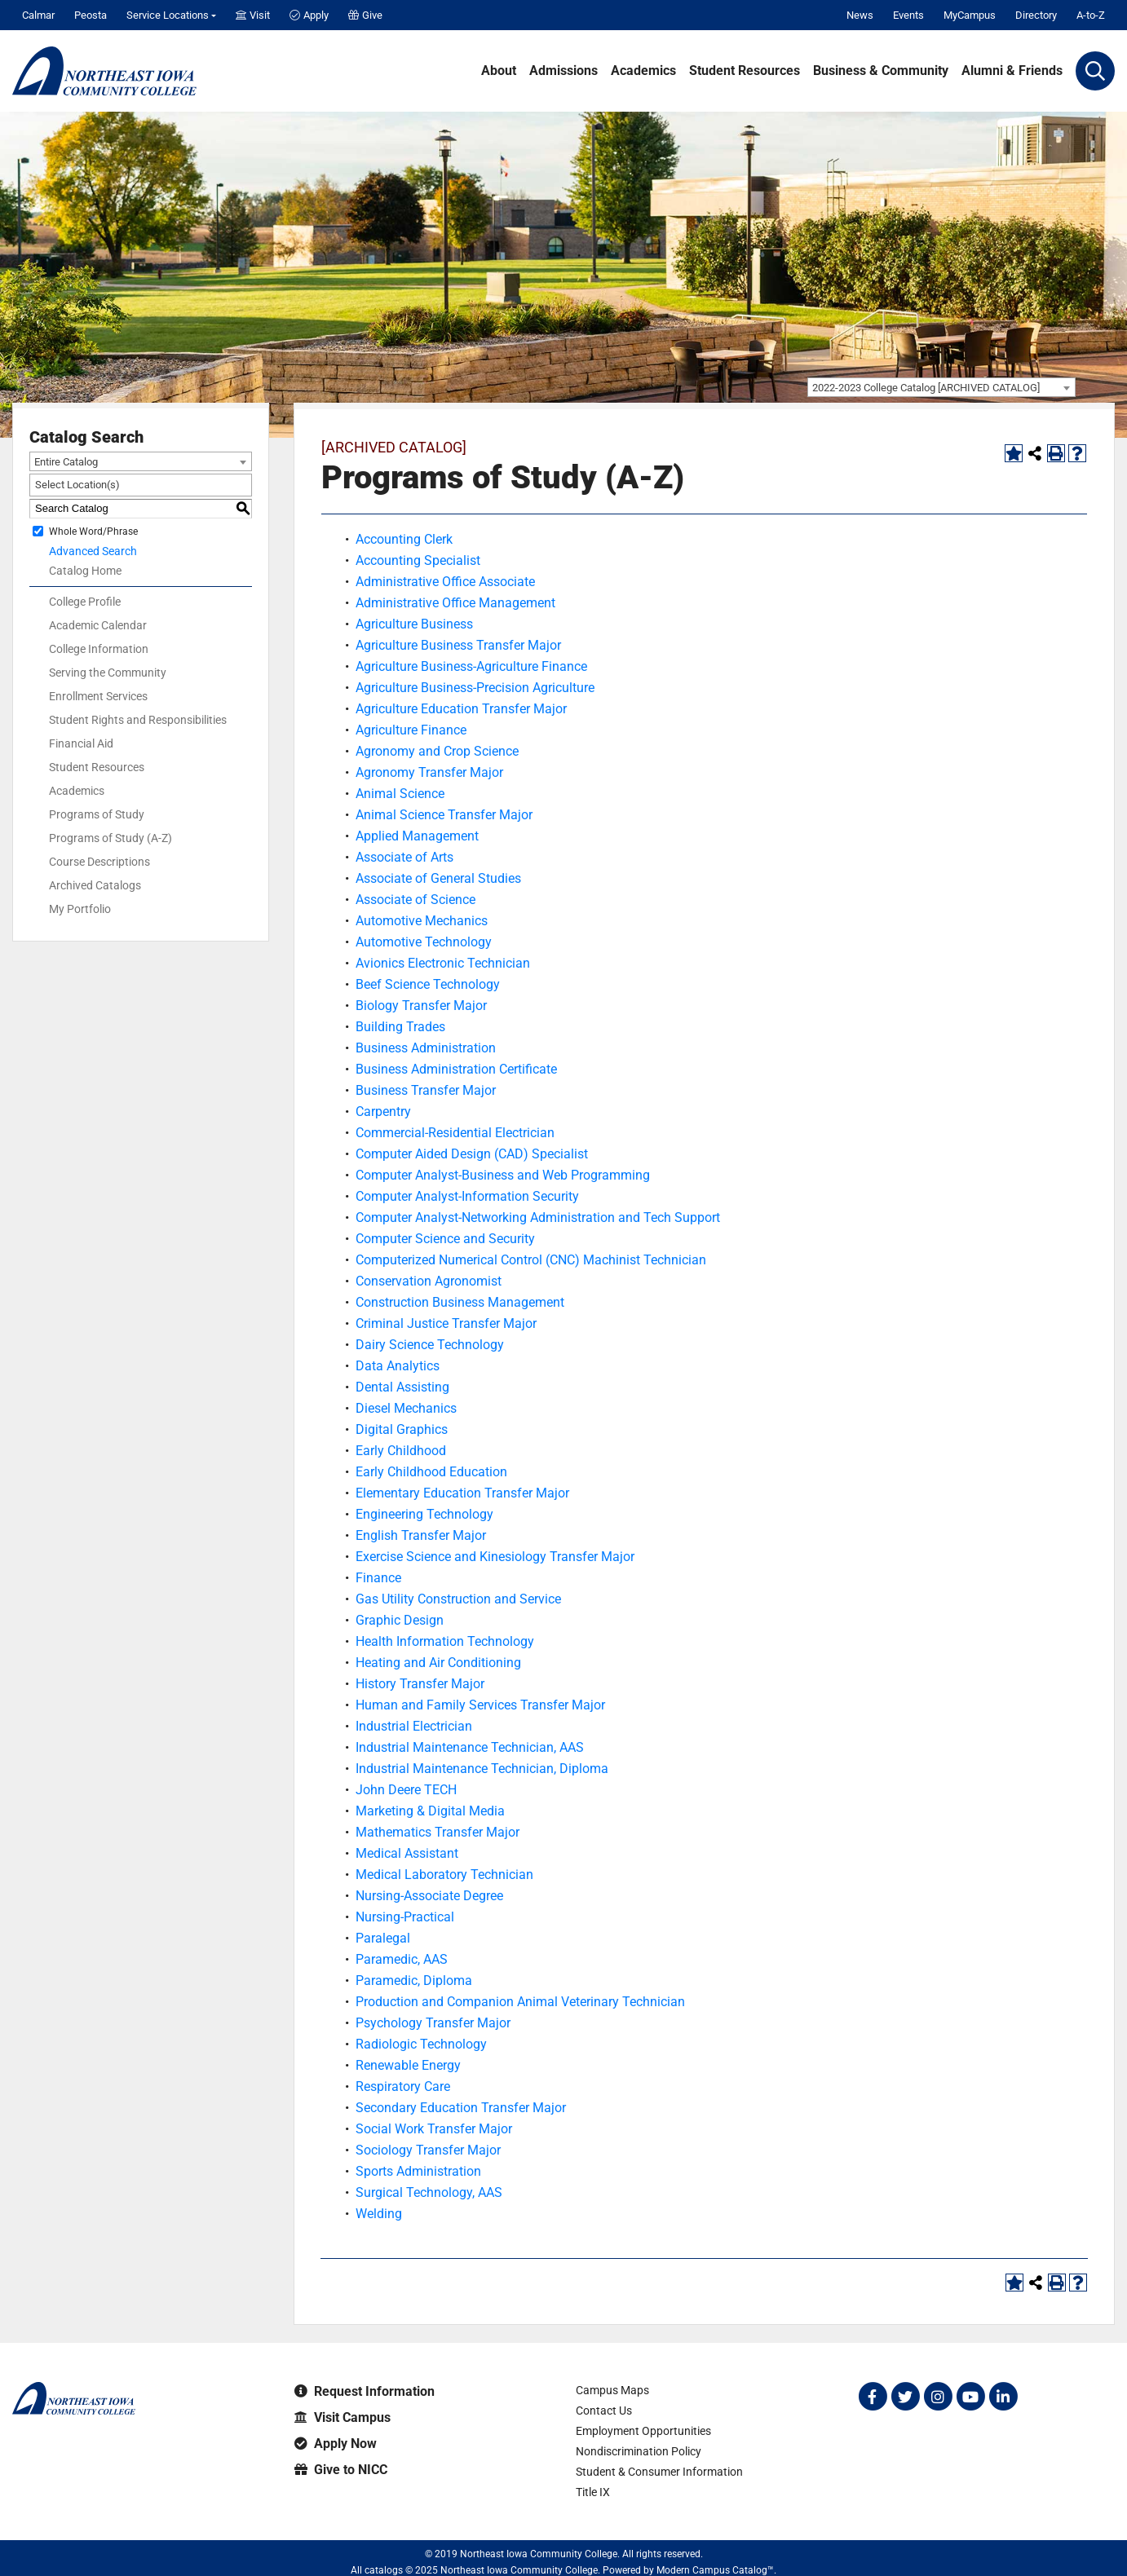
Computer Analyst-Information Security (467, 1196)
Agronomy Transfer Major (429, 772)
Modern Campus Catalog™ (715, 2570)
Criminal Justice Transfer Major (446, 1323)
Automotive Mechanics (422, 921)
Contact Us (604, 2410)
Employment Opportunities (643, 2430)
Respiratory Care (403, 2086)
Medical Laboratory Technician (444, 1874)
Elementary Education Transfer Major (462, 1493)
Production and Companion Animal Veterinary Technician (520, 2001)
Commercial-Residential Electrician (455, 1132)
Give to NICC (340, 2469)
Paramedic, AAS (402, 1959)
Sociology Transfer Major (428, 2150)
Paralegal (383, 1938)
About (498, 70)
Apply (309, 15)
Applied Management (417, 836)
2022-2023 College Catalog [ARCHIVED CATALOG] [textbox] (926, 388)
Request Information (364, 2391)
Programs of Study (96, 814)
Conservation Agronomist (429, 1281)
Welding (379, 2213)
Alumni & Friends (1012, 70)
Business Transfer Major (426, 1090)
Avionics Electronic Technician (443, 963)
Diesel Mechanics (406, 1408)
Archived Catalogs (95, 885)
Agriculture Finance (411, 730)
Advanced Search (93, 551)
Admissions (563, 70)
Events (908, 15)
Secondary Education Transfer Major (461, 2107)
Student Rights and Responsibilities (138, 719)
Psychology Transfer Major (433, 2023)
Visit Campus (342, 2417)
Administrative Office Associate (445, 581)
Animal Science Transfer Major (444, 815)
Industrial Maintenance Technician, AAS (470, 1747)
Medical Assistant (407, 1853)
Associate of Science (415, 899)
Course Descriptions (99, 861)
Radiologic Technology (421, 2044)
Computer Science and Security (445, 1238)
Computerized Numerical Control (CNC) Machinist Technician (531, 1260)
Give (365, 15)
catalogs (384, 2570)
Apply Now (335, 2443)
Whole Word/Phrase (93, 530)
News (859, 15)
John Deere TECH (406, 1789)
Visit (253, 15)
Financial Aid (81, 743)
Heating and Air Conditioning (438, 1662)
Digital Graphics (402, 1429)
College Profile (85, 601)
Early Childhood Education (431, 1472)
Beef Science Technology (428, 984)
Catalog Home (85, 570)
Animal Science (400, 793)
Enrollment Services (98, 696)
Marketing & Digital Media (430, 1811)
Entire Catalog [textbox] (66, 462)
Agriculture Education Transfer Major (461, 709)
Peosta (90, 15)
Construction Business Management (460, 1302)
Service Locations (167, 15)
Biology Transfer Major (421, 1005)
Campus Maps (612, 2390)
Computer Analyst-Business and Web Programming (503, 1175)
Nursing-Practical (405, 1917)
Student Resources (744, 70)
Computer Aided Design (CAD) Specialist (472, 1154)
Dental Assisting (402, 1387)
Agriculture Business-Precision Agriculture (475, 687)
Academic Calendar (98, 625)
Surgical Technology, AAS (429, 2192)
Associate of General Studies (438, 878)
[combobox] (941, 387)
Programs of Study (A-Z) (110, 838)
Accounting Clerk (404, 539)
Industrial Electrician (414, 1726)
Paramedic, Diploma (414, 1980)
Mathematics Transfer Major (437, 1832)
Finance (378, 1578)
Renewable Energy (408, 2065)
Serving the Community (107, 672)
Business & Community (880, 70)
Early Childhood (401, 1450)
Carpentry (383, 1111)
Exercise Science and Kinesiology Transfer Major (495, 1556)
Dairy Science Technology (430, 1344)
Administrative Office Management (455, 603)
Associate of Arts (404, 857)
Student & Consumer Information (659, 2471)
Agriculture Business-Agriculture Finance (471, 666)
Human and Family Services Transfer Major (480, 1705)
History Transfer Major (420, 1684)
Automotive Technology (424, 942)
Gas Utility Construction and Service (458, 1599)
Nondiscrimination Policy (638, 2451)
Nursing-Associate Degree (429, 1895)
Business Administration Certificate (456, 1069)
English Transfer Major (421, 1535)
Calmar (38, 15)
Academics (643, 70)
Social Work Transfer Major (434, 2129)
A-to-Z (1090, 15)
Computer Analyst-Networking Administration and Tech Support (538, 1217)
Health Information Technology (445, 1641)
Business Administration (426, 1048)
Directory (1036, 15)
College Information (98, 648)
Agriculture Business (414, 624)
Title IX (593, 2492)
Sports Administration (418, 2171)
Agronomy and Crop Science (437, 751)
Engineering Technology (424, 1514)
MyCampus (970, 15)
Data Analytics (398, 1366)
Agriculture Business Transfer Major (458, 645)
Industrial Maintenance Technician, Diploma (482, 1768)
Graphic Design (400, 1620)
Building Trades (400, 1026)
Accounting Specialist (418, 560)
